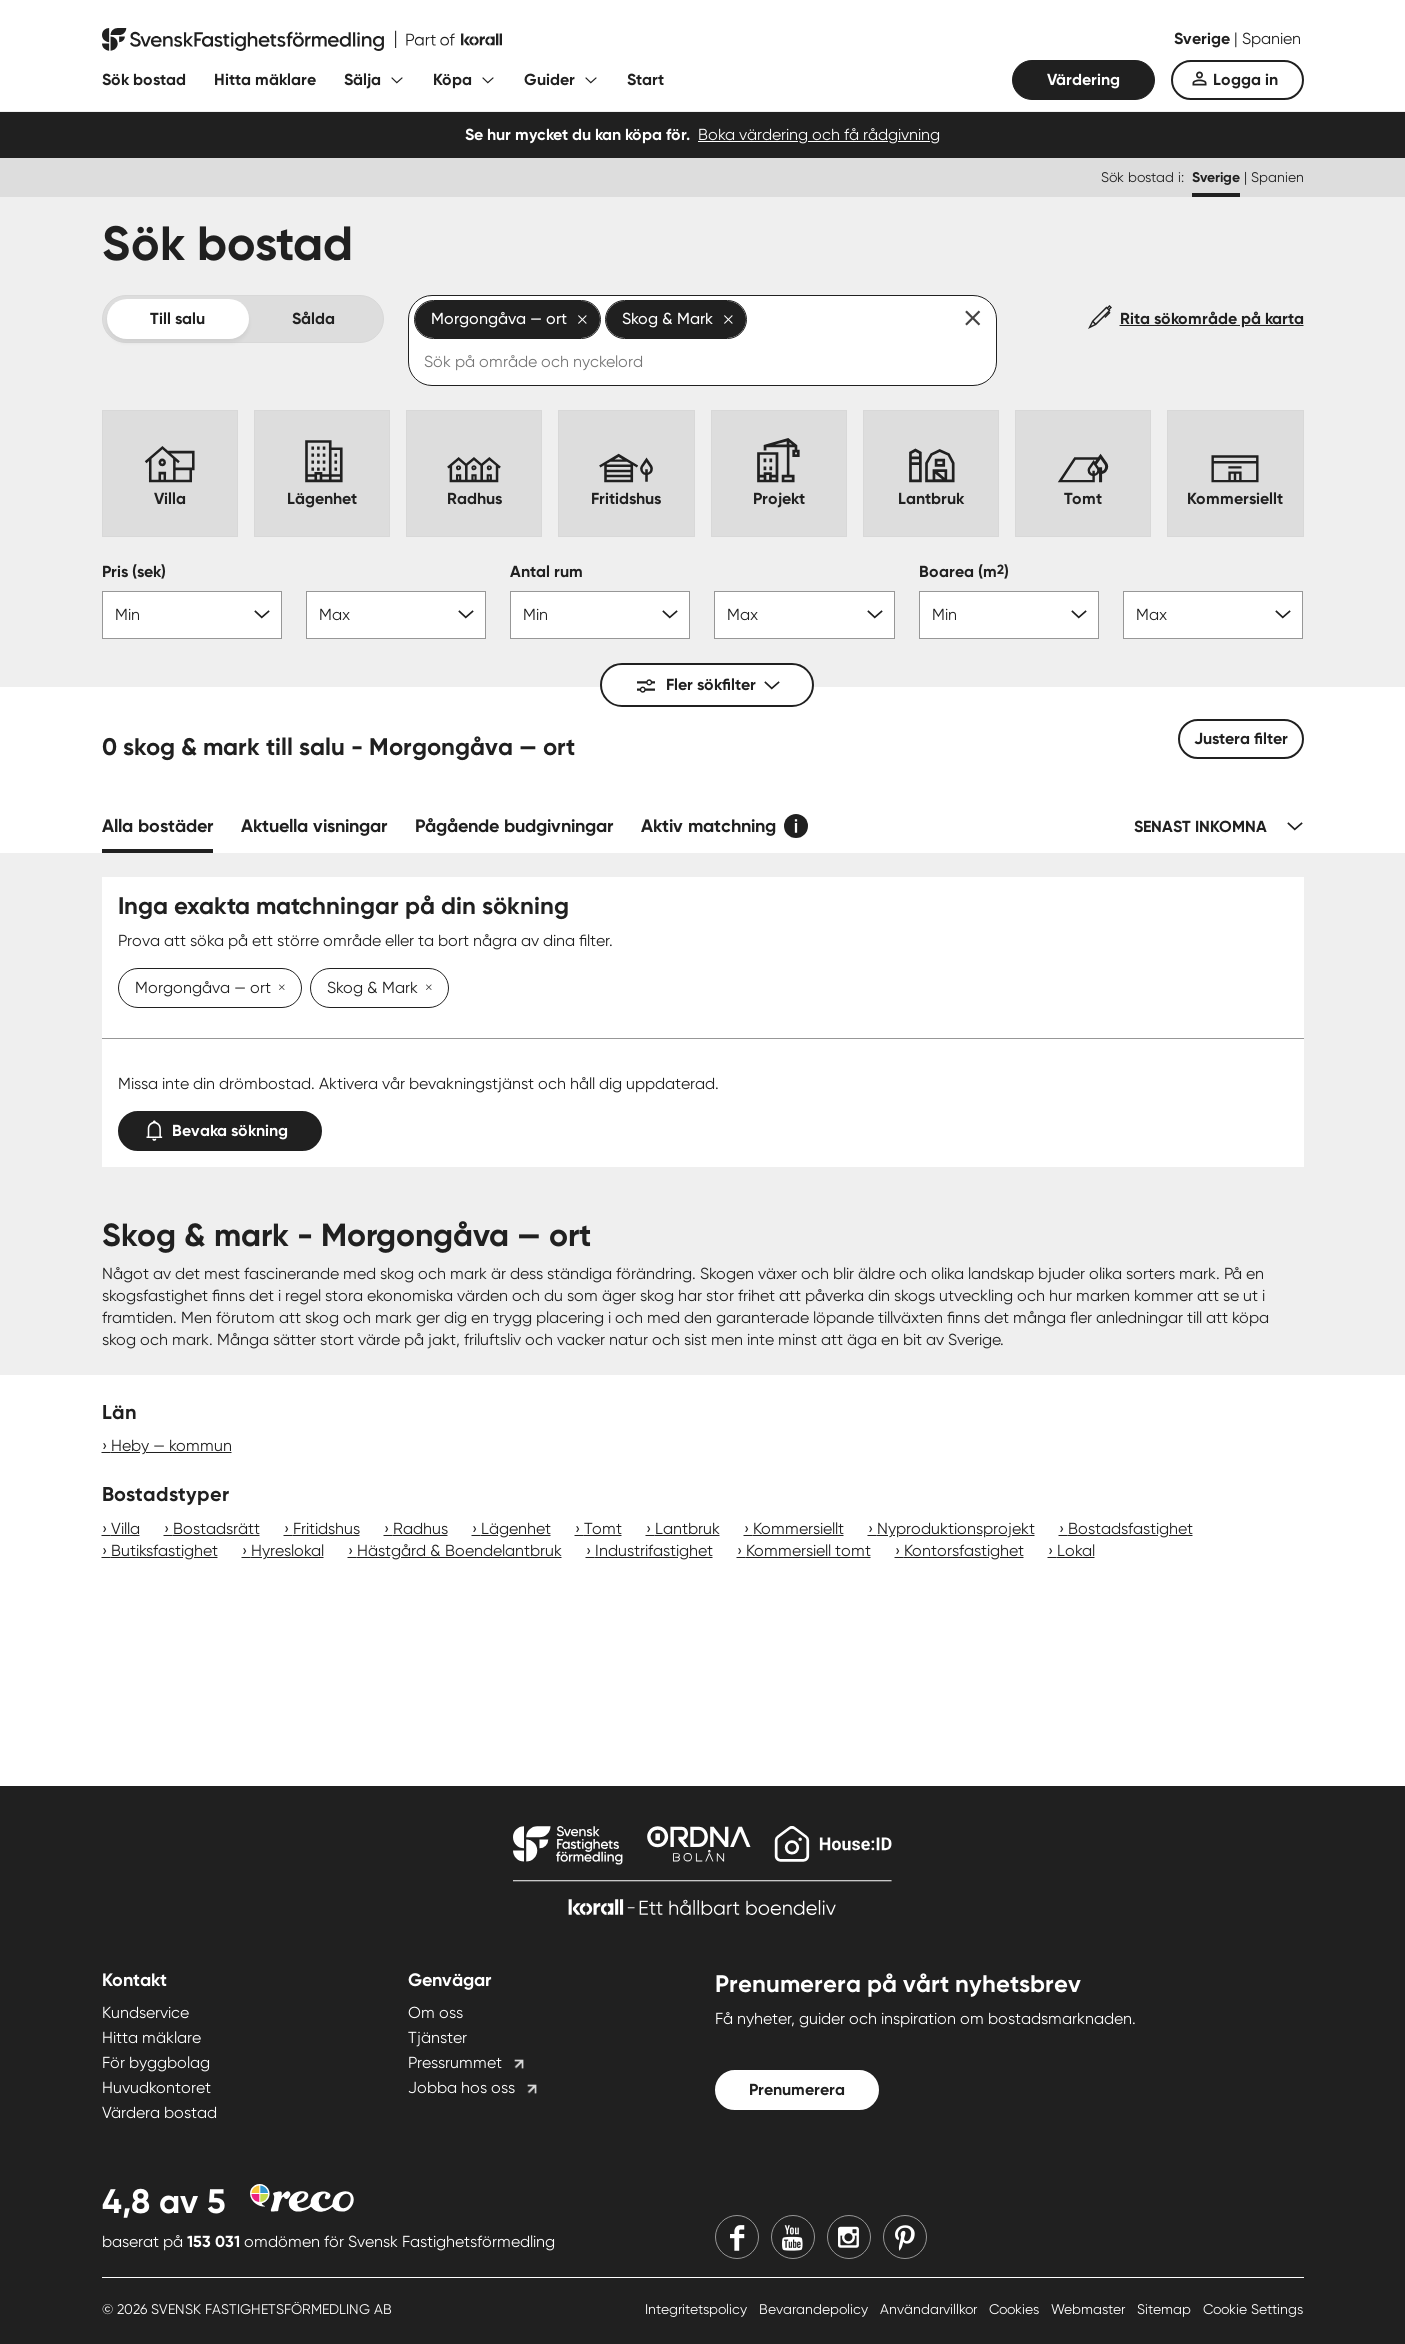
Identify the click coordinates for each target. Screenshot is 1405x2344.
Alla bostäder (157, 826)
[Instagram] (849, 2237)
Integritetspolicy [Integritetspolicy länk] (698, 2309)
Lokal (1076, 1550)
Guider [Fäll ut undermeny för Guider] (549, 79)
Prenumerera (797, 2089)
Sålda (313, 318)
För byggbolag (156, 2062)
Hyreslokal (287, 1550)
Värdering (1083, 79)
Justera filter (1241, 738)
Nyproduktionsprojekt (956, 1528)
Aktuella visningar (314, 826)
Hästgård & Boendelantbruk (459, 1550)
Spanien (1271, 38)
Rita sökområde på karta (1212, 318)
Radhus (420, 1528)
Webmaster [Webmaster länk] (1090, 2309)
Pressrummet (455, 2062)
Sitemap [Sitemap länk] (1166, 2309)
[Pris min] (192, 615)
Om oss (435, 2012)
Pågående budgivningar (514, 826)
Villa (125, 1528)
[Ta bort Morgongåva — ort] (278, 989)
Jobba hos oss (461, 2087)
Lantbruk (687, 1528)
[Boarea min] (1009, 615)
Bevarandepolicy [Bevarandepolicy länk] (815, 2309)
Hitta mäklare (265, 79)
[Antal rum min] (600, 615)
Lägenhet (516, 1528)
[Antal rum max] (804, 615)
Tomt (603, 1528)
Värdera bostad (159, 2112)
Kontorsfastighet (964, 1550)
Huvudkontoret (156, 2087)
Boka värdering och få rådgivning (819, 134)
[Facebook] (737, 2237)
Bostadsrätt (216, 1528)
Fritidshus (326, 1528)
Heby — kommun (171, 1445)
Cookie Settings (1253, 2309)
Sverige (1204, 38)
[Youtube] (793, 2237)
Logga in (1245, 79)
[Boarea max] (1213, 615)
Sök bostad (144, 79)
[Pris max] (396, 615)
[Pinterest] (905, 2237)
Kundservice (145, 2012)
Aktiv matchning (708, 826)
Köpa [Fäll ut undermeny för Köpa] (452, 79)
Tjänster (437, 2037)
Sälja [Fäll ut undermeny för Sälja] (362, 79)
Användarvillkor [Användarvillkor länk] (930, 2309)
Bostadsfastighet (1130, 1528)
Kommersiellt (798, 1528)
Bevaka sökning (220, 1126)
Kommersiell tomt (808, 1550)
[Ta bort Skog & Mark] (425, 989)
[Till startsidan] (302, 40)
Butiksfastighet (164, 1550)
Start (645, 79)
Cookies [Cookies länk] (1016, 2309)
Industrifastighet (654, 1550)
